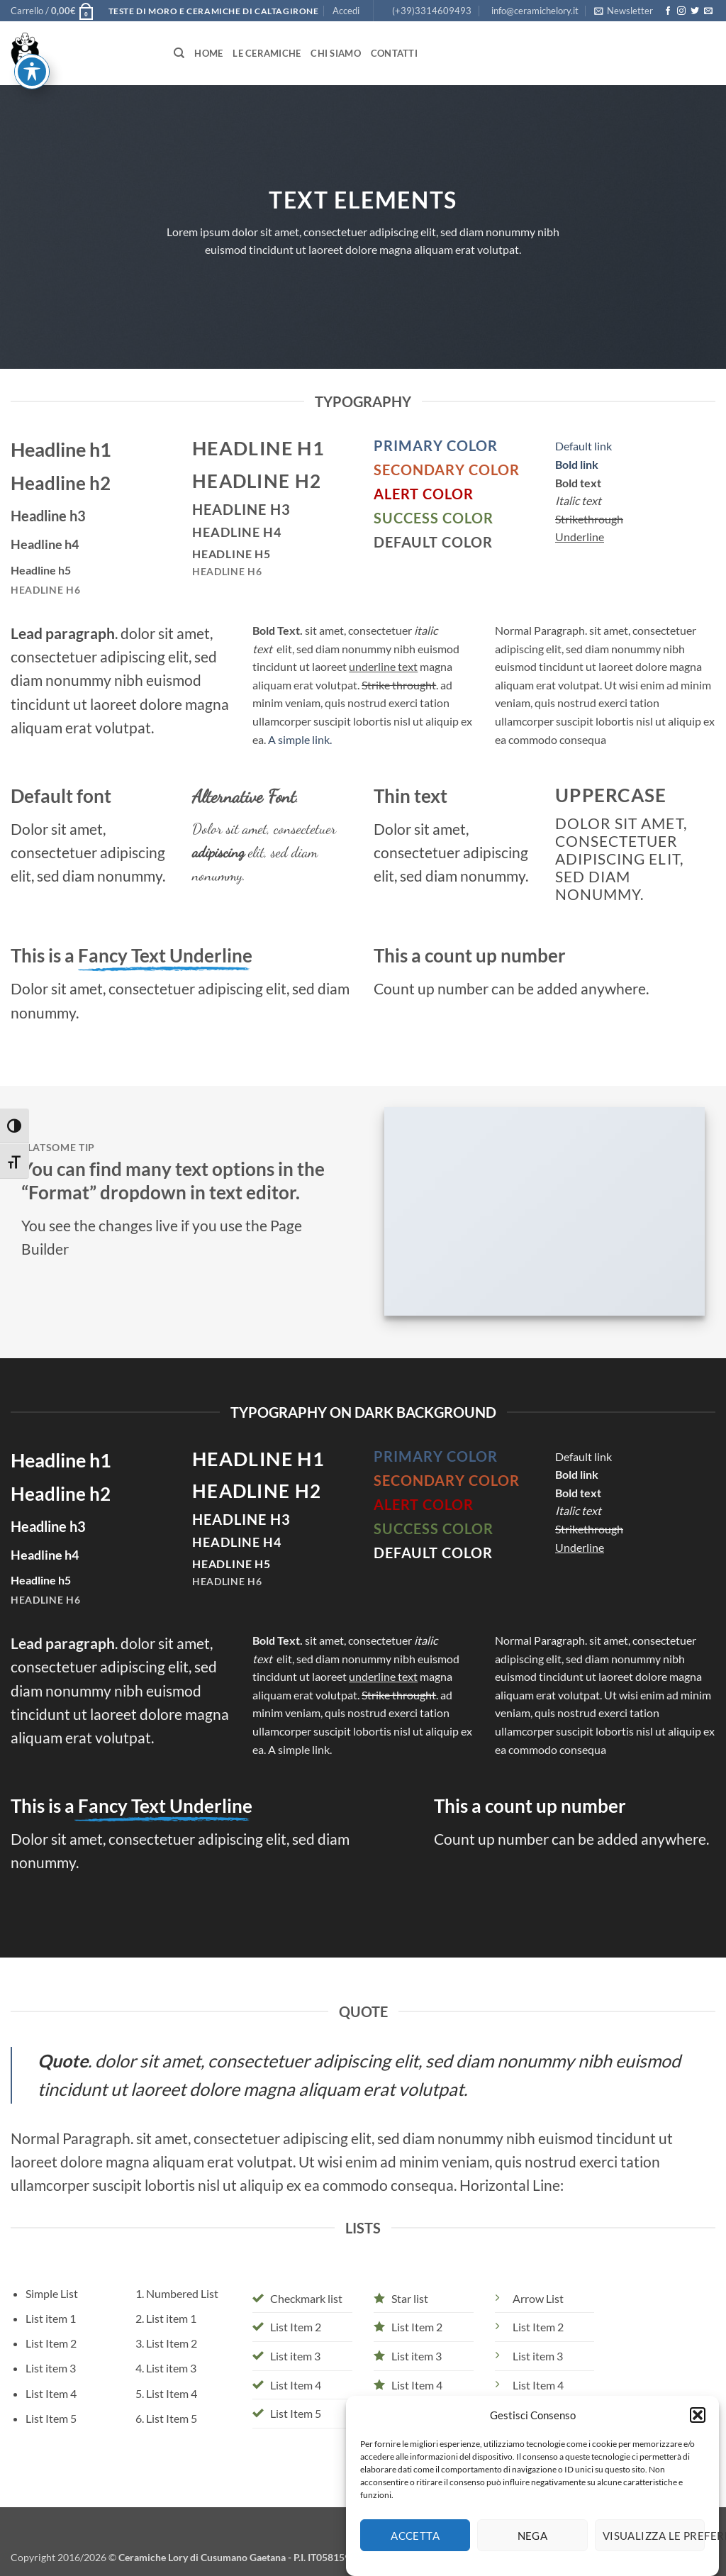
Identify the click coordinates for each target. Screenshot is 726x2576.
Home (208, 53)
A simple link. (300, 739)
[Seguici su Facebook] (668, 11)
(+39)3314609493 (431, 10)
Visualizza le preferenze (654, 2556)
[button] (698, 2436)
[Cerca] (179, 53)
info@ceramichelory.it (535, 10)
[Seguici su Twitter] (695, 11)
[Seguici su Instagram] (681, 11)
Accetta (415, 2556)
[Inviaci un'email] (708, 11)
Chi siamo (335, 53)
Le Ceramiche (267, 53)
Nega (533, 2556)
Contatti (394, 53)
